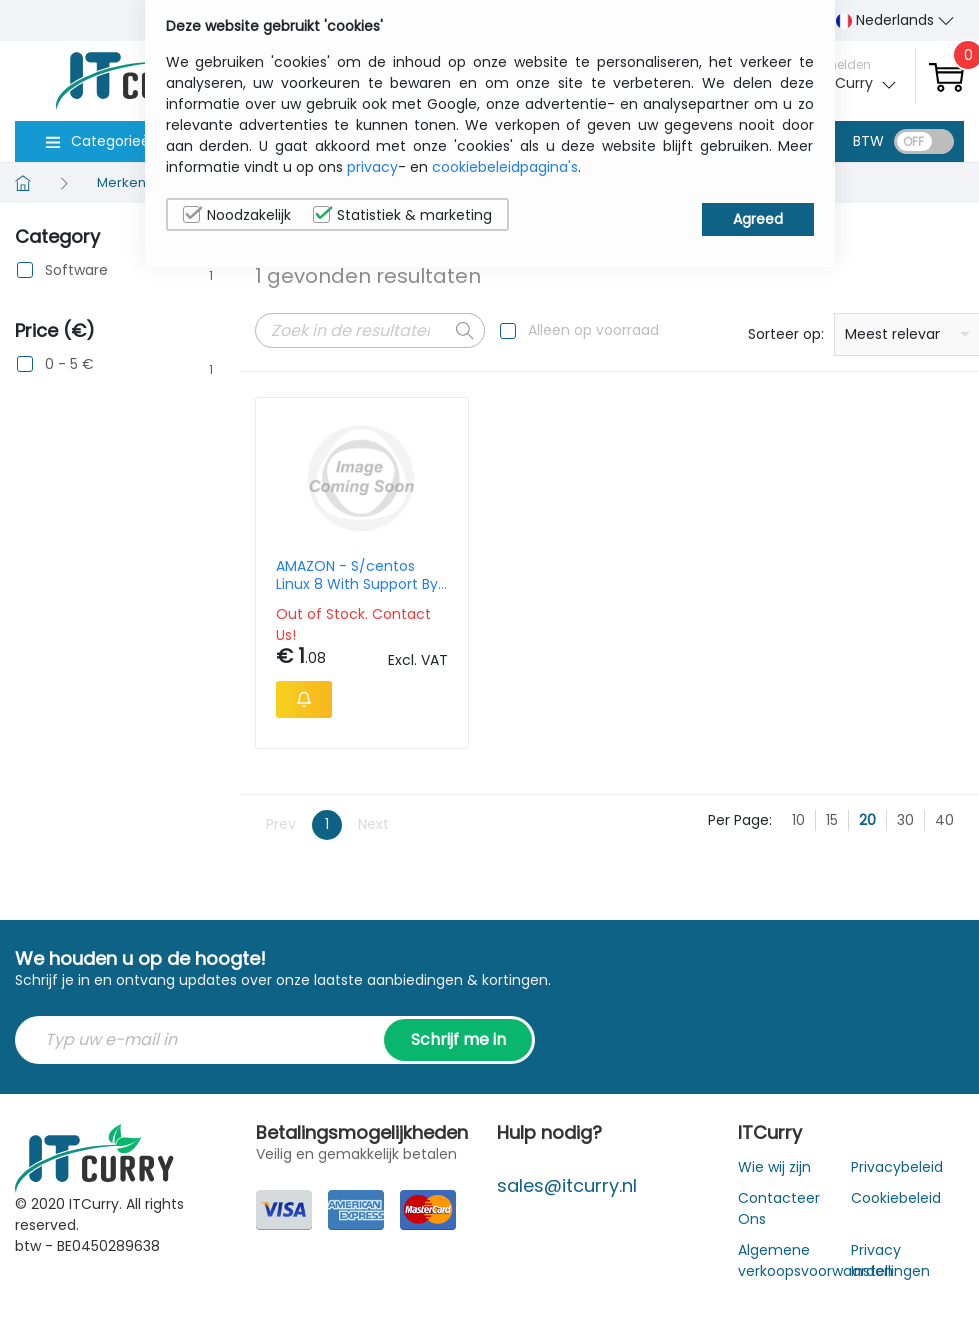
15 (832, 820)
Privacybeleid (897, 1167)
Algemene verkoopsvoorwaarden (815, 1260)
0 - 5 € (69, 364)
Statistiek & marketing (402, 215)
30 (905, 820)
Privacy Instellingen (890, 1260)
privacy (372, 167)
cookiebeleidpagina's (505, 167)
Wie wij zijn (774, 1167)
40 (944, 820)
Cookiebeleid (896, 1198)
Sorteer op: (786, 334)
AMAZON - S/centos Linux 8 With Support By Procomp (357, 575)
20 (867, 820)
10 (798, 820)
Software (76, 270)
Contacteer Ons (779, 1208)
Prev (281, 824)
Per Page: (740, 820)
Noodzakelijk (237, 215)
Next (373, 824)
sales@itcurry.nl (567, 1185)
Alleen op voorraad (593, 330)
